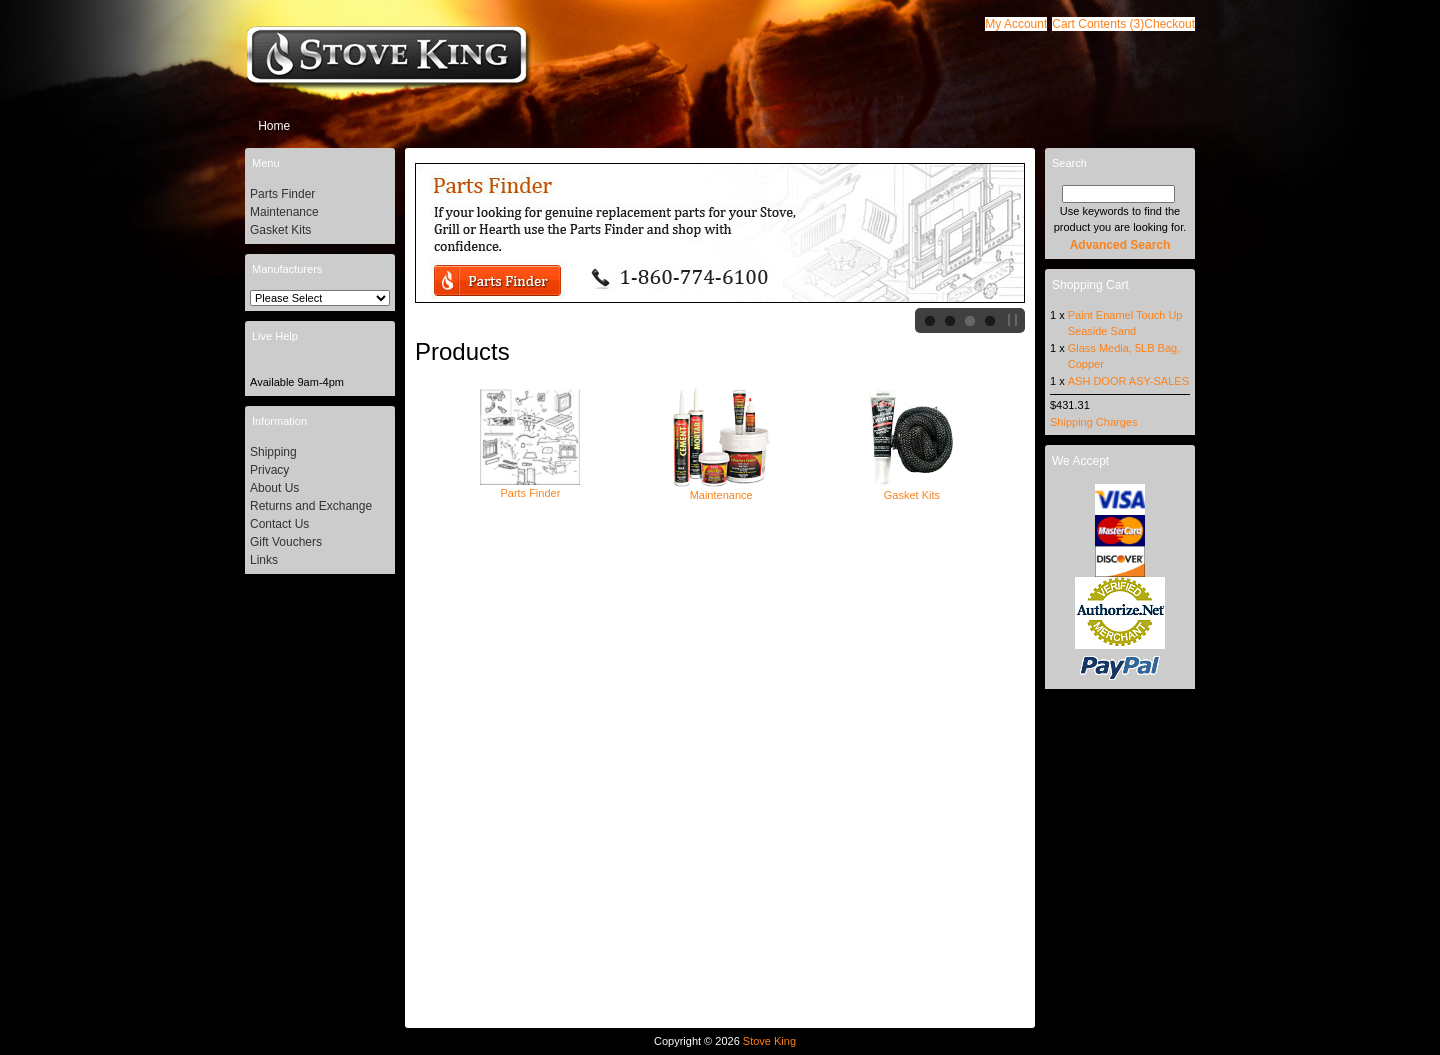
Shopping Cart (1090, 285)
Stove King (769, 1041)
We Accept (1080, 461)
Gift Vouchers (286, 542)
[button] (1098, 24)
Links (264, 560)
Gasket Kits (912, 489)
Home (274, 126)
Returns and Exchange (311, 506)
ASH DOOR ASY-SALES (1128, 381)
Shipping (273, 452)
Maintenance (721, 489)
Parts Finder (530, 487)
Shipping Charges (1093, 422)
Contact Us (279, 524)
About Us (274, 488)
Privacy (269, 470)
